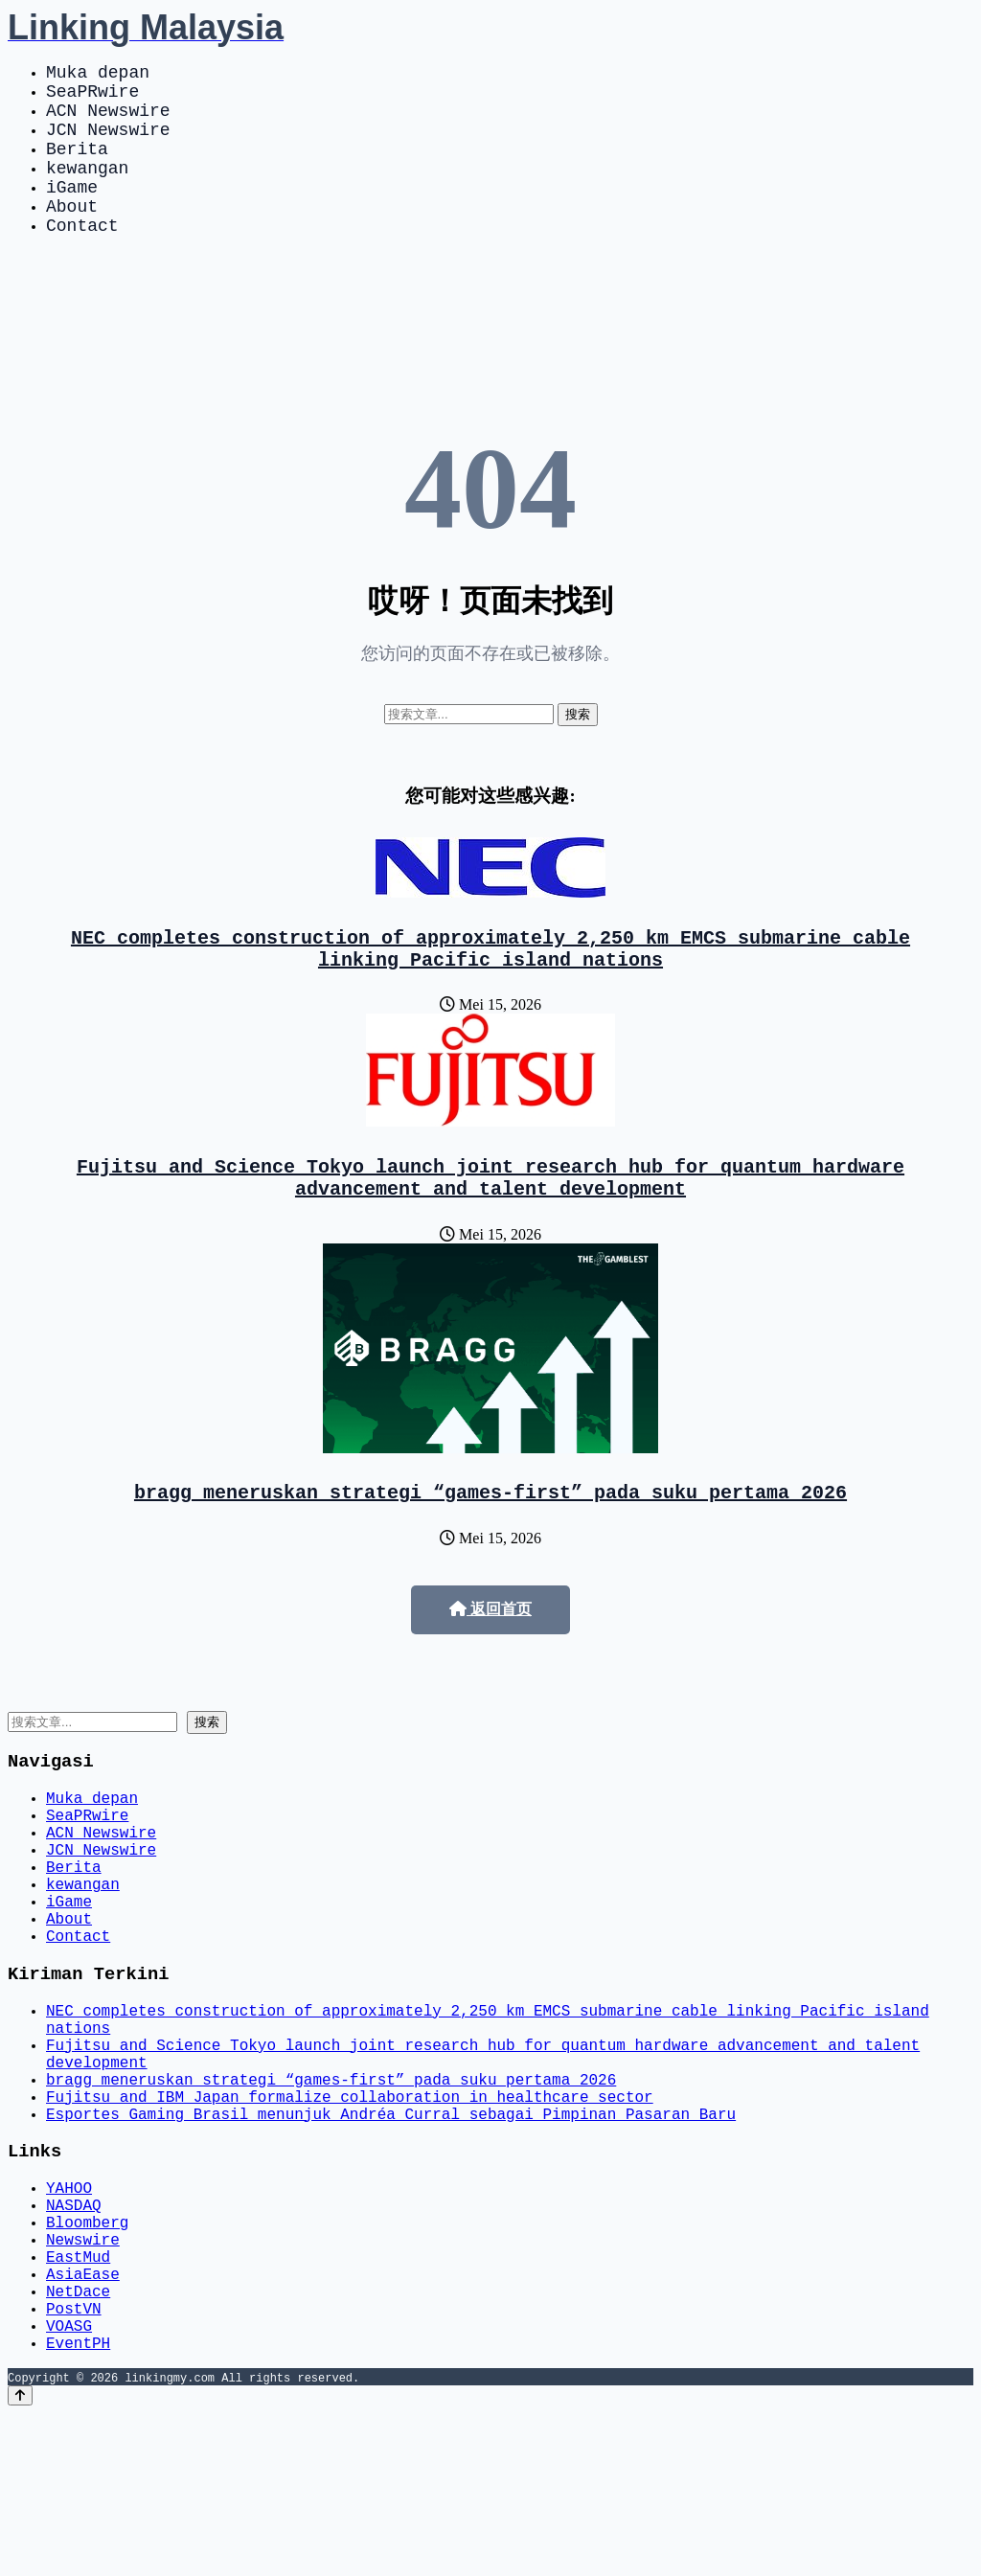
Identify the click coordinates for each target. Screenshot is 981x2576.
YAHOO (69, 2315)
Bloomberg (87, 2357)
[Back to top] (20, 2558)
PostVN (74, 2462)
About (72, 235)
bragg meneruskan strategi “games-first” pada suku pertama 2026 (490, 1545)
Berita (77, 166)
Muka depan (97, 74)
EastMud (78, 2399)
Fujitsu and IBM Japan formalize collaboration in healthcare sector (349, 2213)
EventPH (78, 2505)
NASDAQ (74, 2336)
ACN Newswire (108, 120)
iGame (72, 212)
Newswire (83, 2378)
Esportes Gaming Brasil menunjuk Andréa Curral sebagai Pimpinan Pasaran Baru (391, 2234)
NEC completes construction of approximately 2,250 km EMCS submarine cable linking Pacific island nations (490, 988)
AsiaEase (83, 2420)
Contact (82, 258)
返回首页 (490, 1662)
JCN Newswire (108, 143)
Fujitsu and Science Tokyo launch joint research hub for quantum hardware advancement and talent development (490, 1224)
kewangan (87, 189)
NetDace (78, 2441)
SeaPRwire (92, 97)
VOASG (69, 2484)
